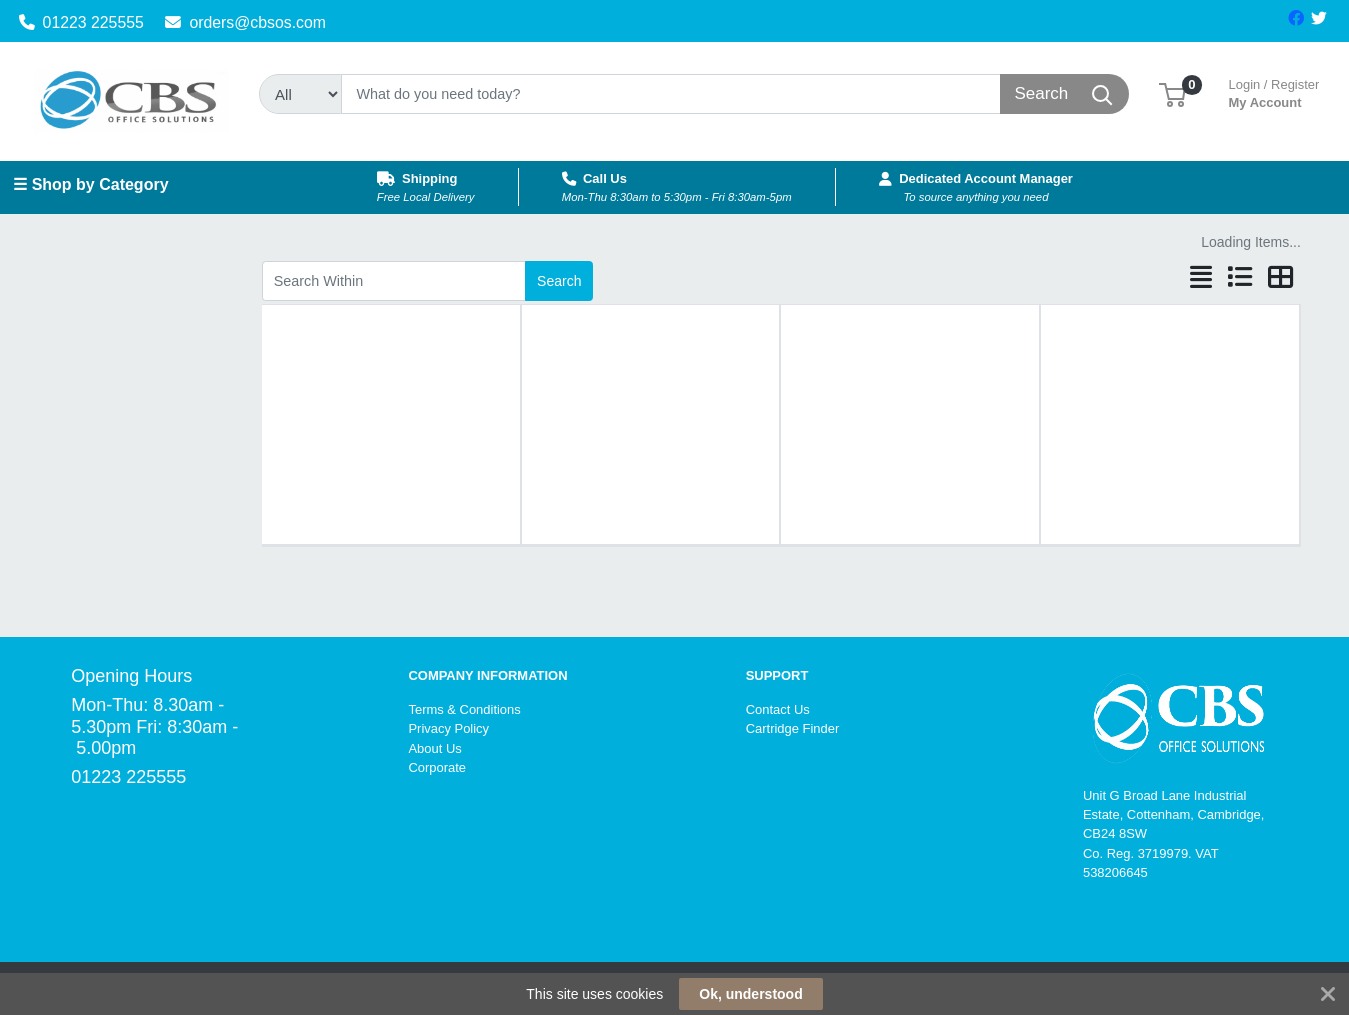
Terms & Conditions (464, 709)
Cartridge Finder (793, 728)
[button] (1172, 93)
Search (559, 281)
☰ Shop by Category (90, 184)
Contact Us (778, 709)
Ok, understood (750, 994)
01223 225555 (81, 22)
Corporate (437, 767)
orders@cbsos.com (245, 22)
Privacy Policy (448, 728)
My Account (1274, 91)
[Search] (671, 94)
